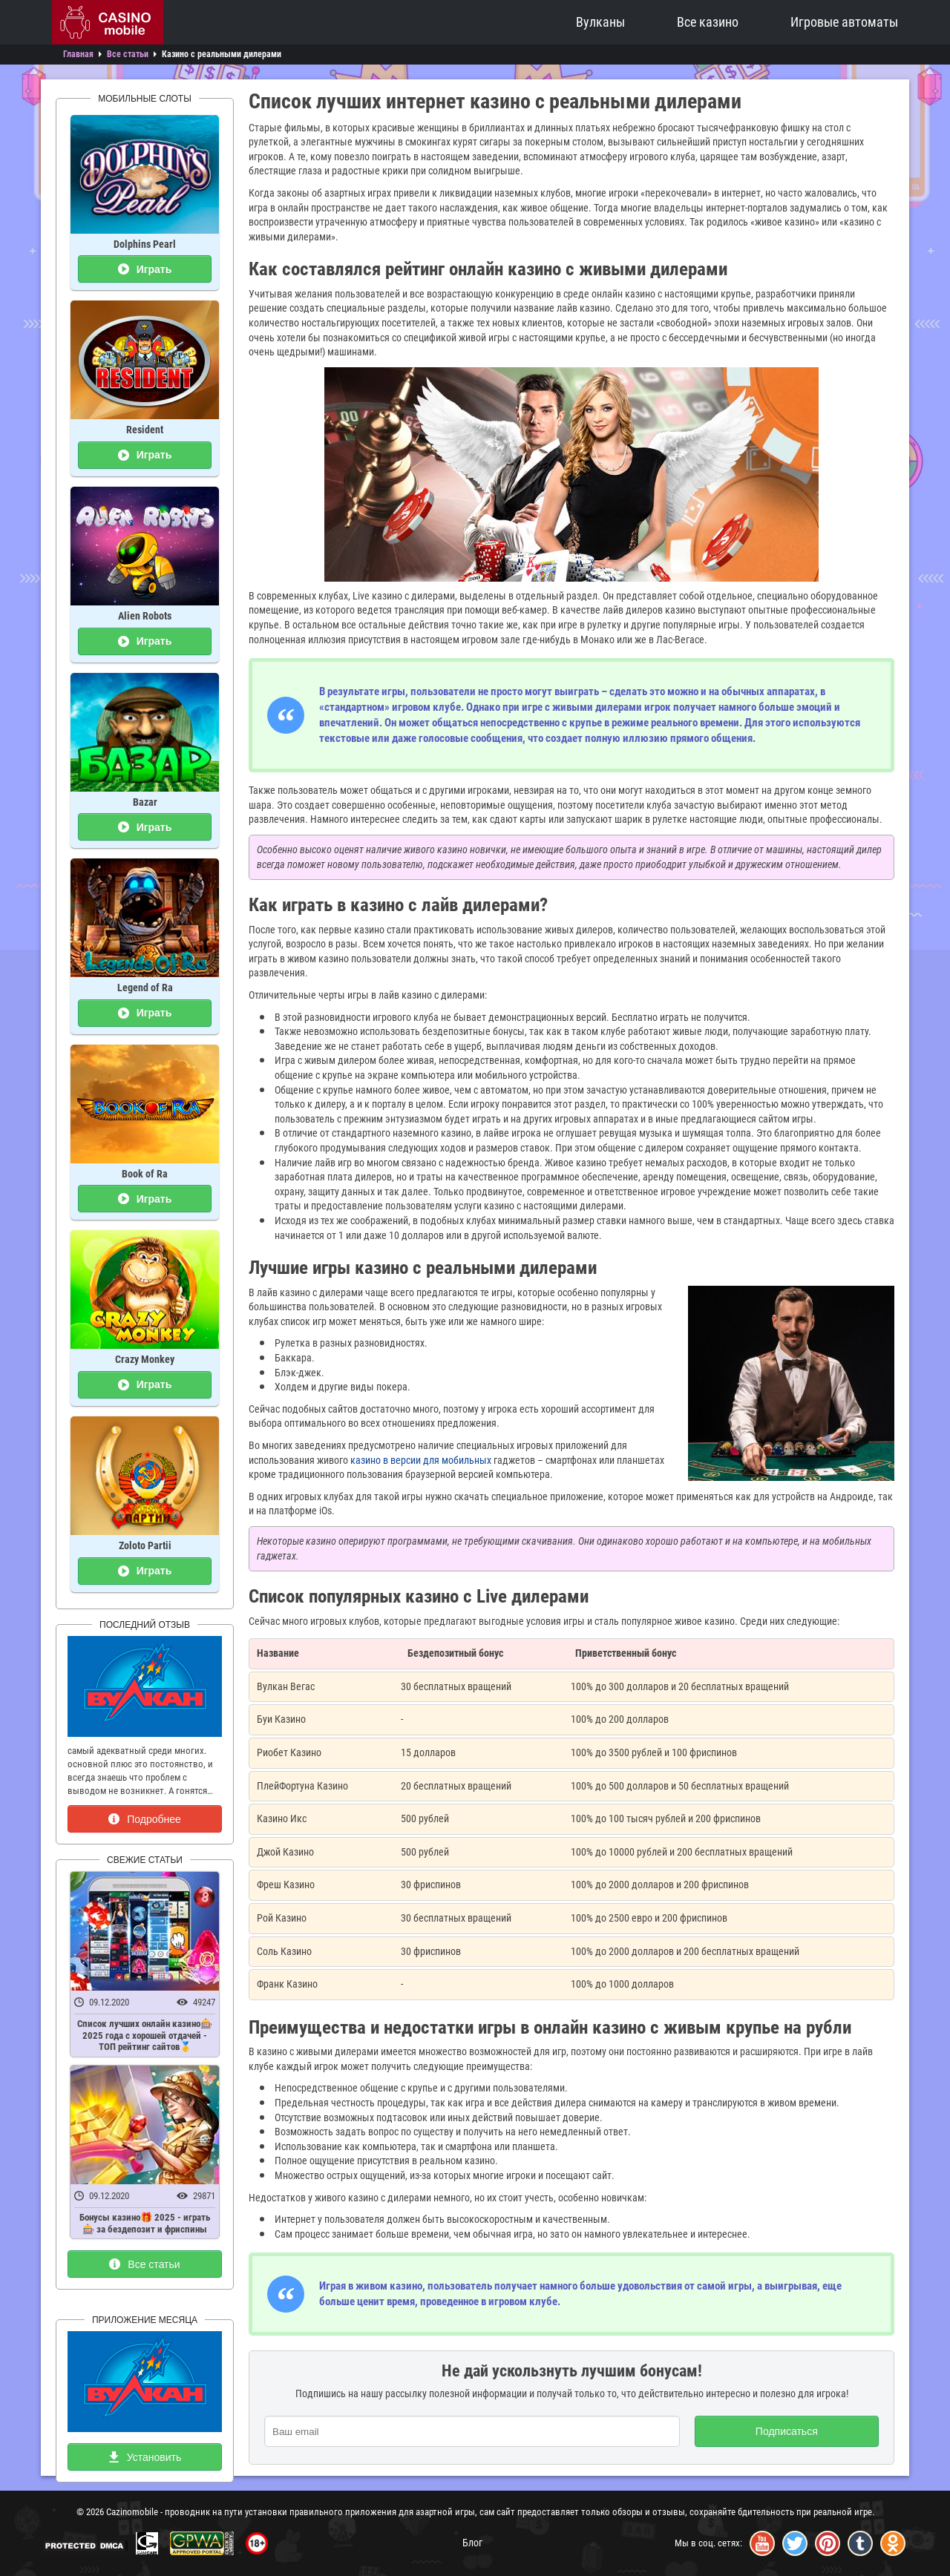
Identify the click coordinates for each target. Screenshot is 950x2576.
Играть (145, 269)
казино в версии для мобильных (420, 1460)
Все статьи (144, 2264)
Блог (472, 2543)
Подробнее (144, 1819)
